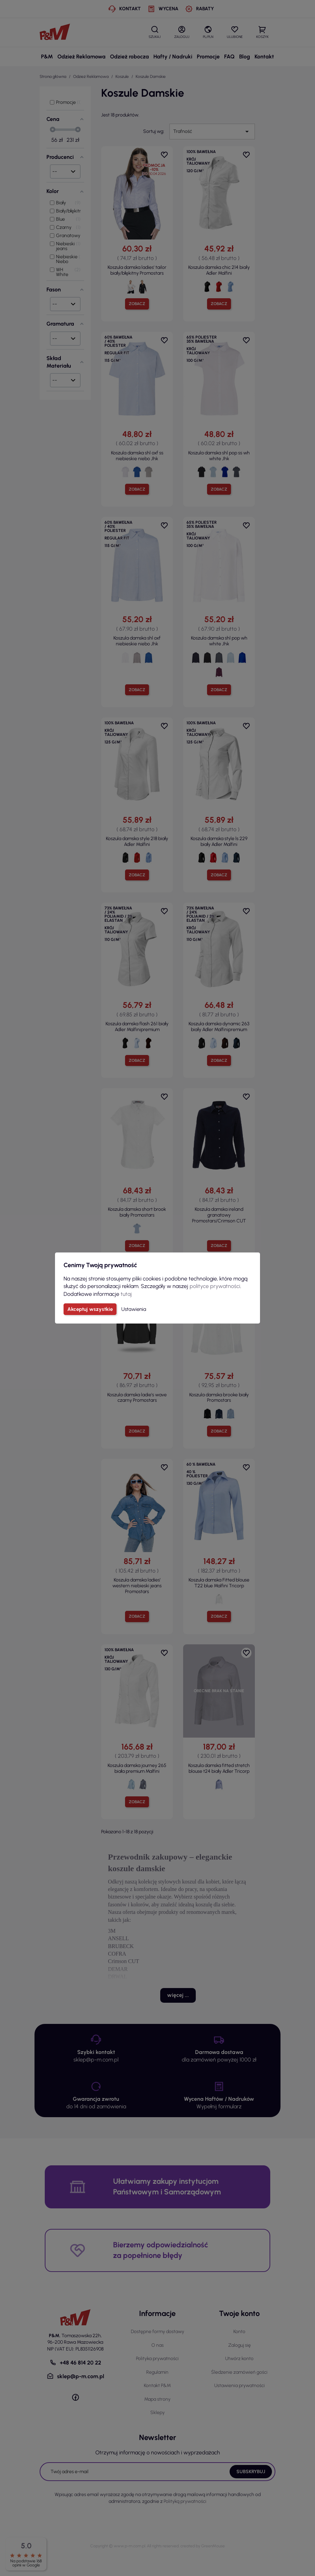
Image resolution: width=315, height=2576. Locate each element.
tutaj (126, 1294)
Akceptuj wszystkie (90, 1309)
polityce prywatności (215, 1286)
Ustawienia (133, 1309)
